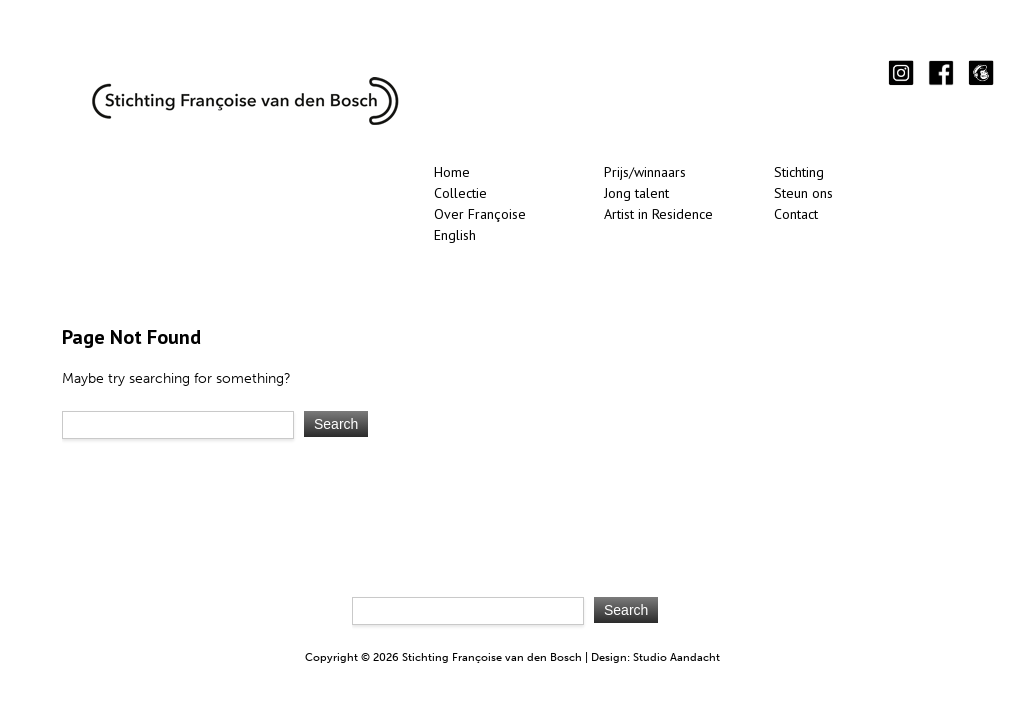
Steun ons (803, 193)
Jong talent (636, 193)
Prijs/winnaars (645, 172)
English (455, 235)
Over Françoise (480, 214)
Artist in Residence (658, 214)
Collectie (460, 193)
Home (452, 172)
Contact (796, 214)
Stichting (799, 172)
